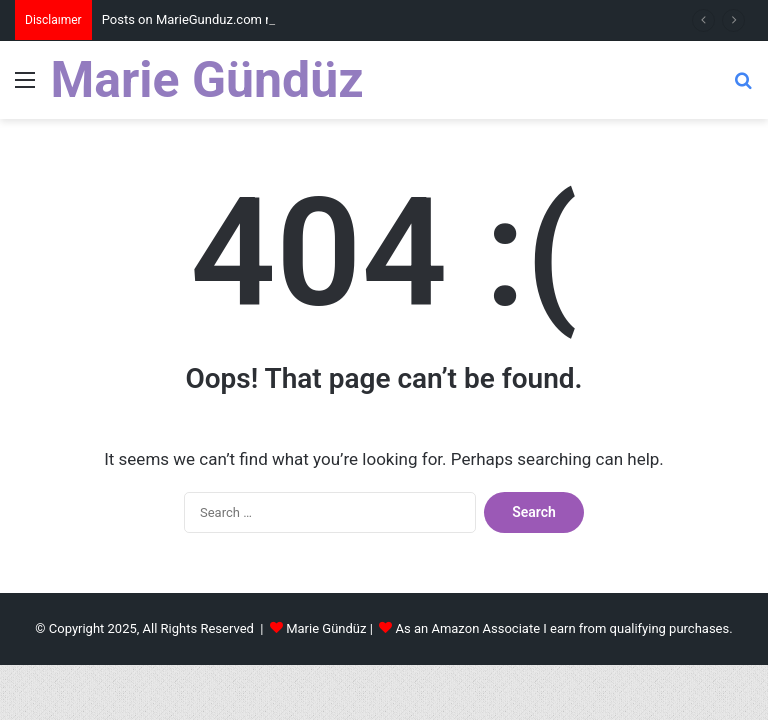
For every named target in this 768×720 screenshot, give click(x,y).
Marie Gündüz (326, 628)
